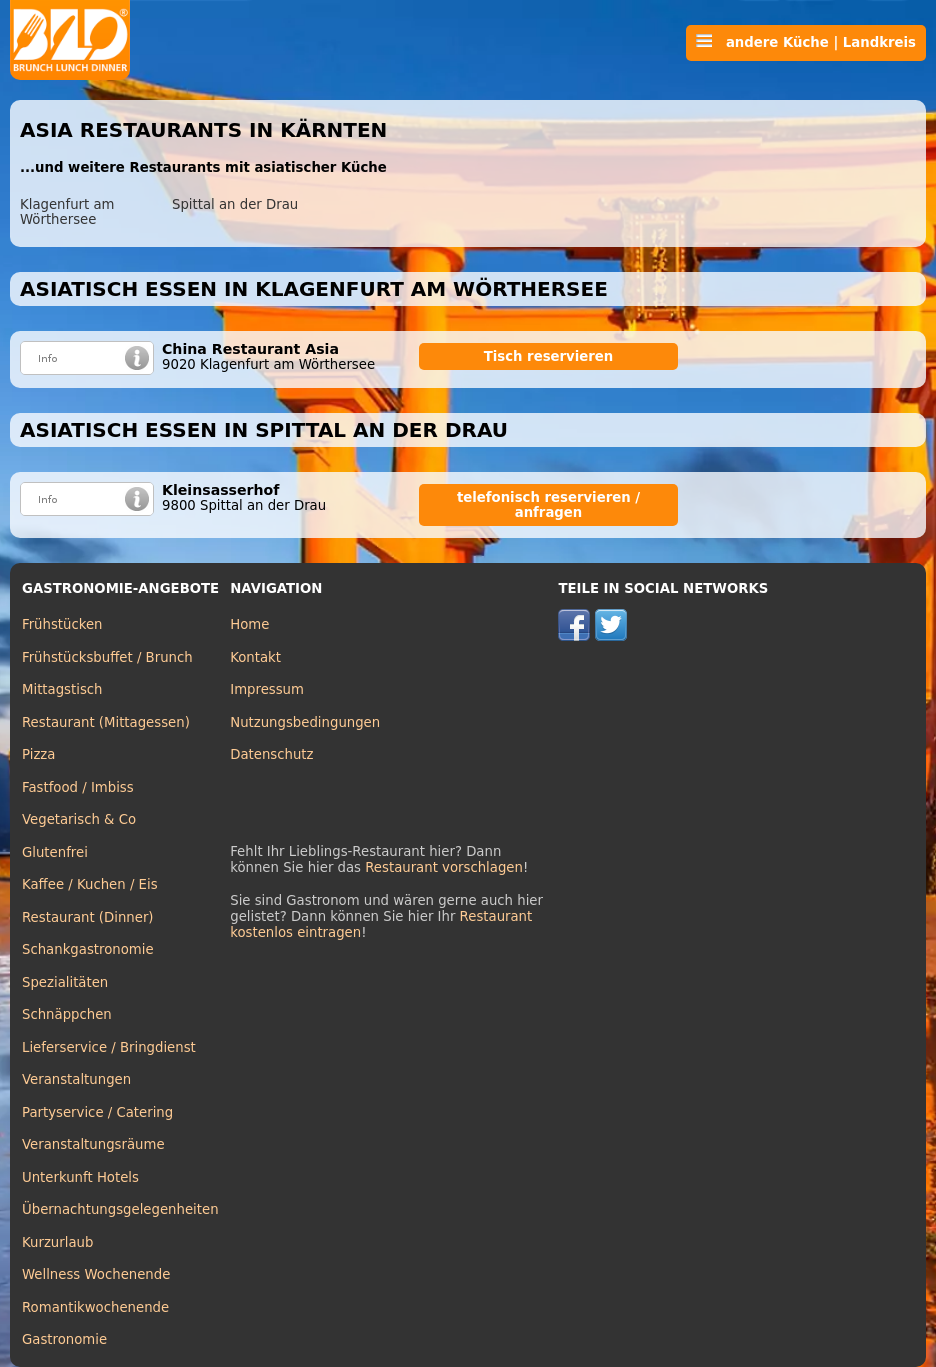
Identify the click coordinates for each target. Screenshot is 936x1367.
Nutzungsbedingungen (305, 722)
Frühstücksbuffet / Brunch (107, 657)
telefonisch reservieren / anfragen (548, 505)
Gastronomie (64, 1339)
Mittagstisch (62, 689)
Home (249, 624)
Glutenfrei (55, 852)
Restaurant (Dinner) (88, 917)
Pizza (38, 754)
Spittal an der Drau (235, 204)
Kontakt (255, 657)
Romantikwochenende (95, 1307)
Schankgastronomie (88, 949)
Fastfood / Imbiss (78, 787)
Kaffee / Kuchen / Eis (90, 884)
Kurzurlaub (57, 1242)
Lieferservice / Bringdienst (109, 1047)
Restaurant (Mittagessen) (106, 722)
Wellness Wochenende (96, 1274)
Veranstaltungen (76, 1079)
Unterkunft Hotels (80, 1177)
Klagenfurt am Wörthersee (67, 212)
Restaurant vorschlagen (444, 867)
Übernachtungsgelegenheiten (120, 1209)
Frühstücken (62, 624)
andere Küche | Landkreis (806, 42)
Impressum (267, 689)
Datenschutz (271, 754)
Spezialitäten (65, 982)
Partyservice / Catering (97, 1112)
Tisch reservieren (549, 356)
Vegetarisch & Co (79, 819)
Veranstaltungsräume (93, 1144)
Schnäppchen (67, 1014)
